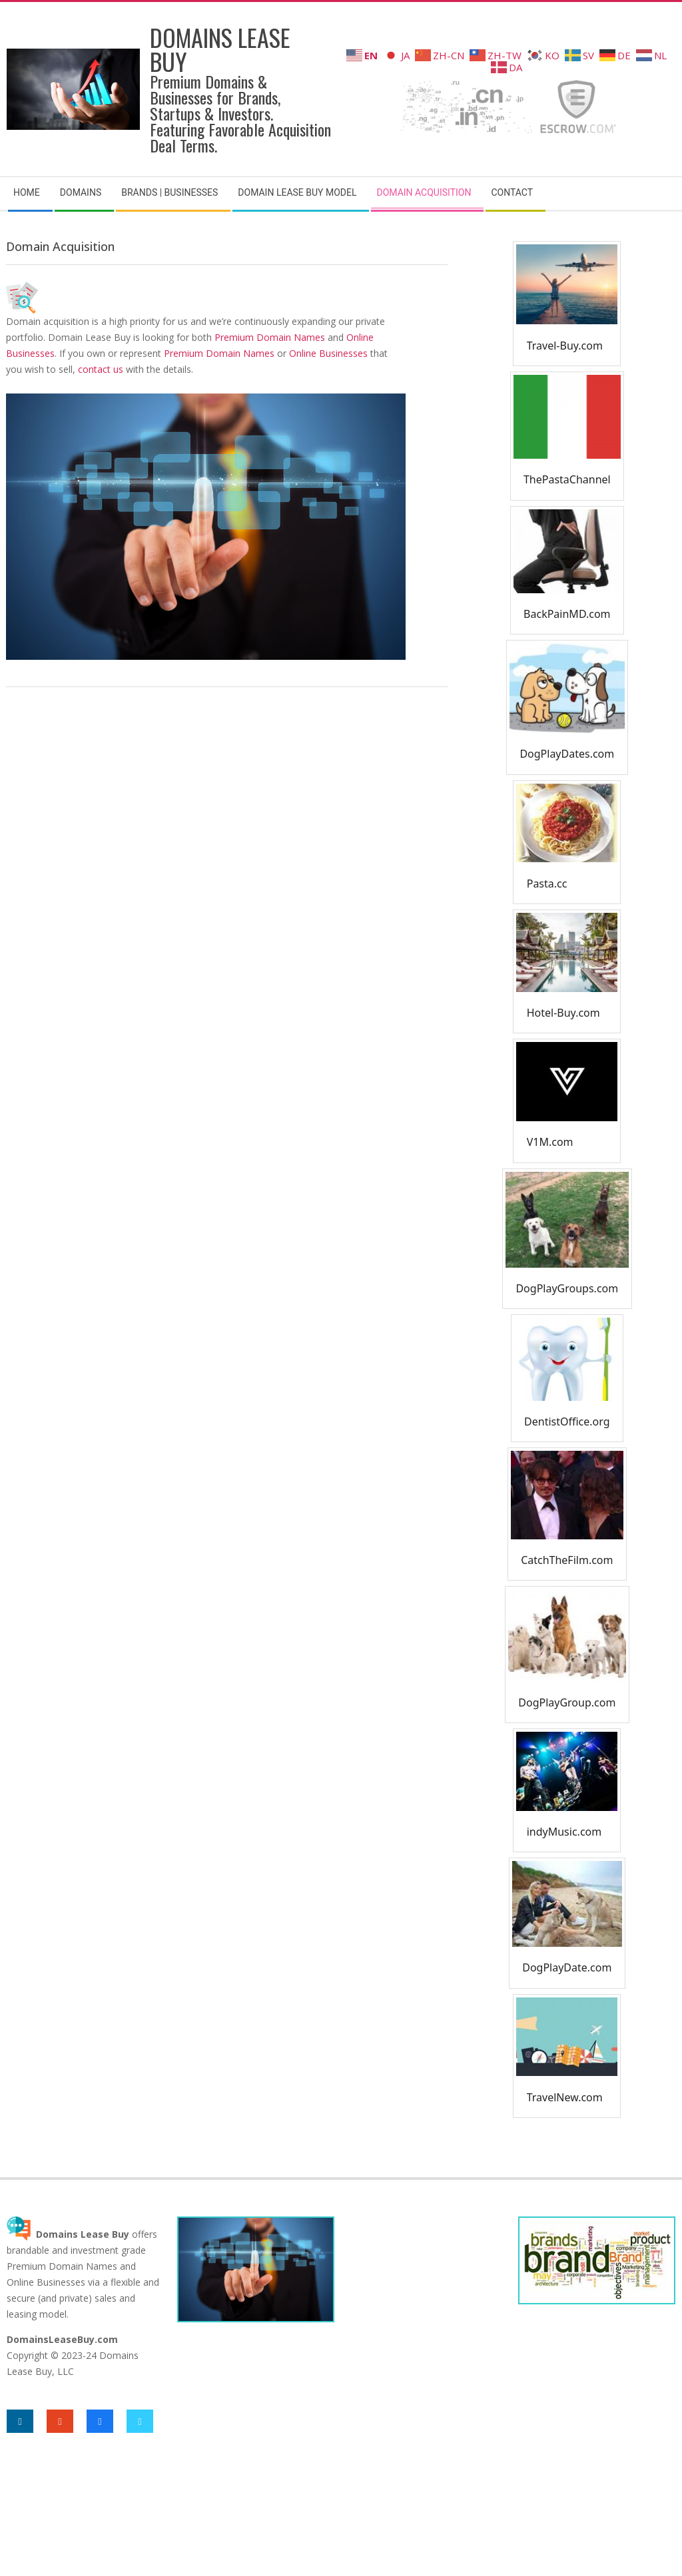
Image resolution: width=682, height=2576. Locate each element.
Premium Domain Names (269, 337)
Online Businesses (328, 353)
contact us (100, 369)
